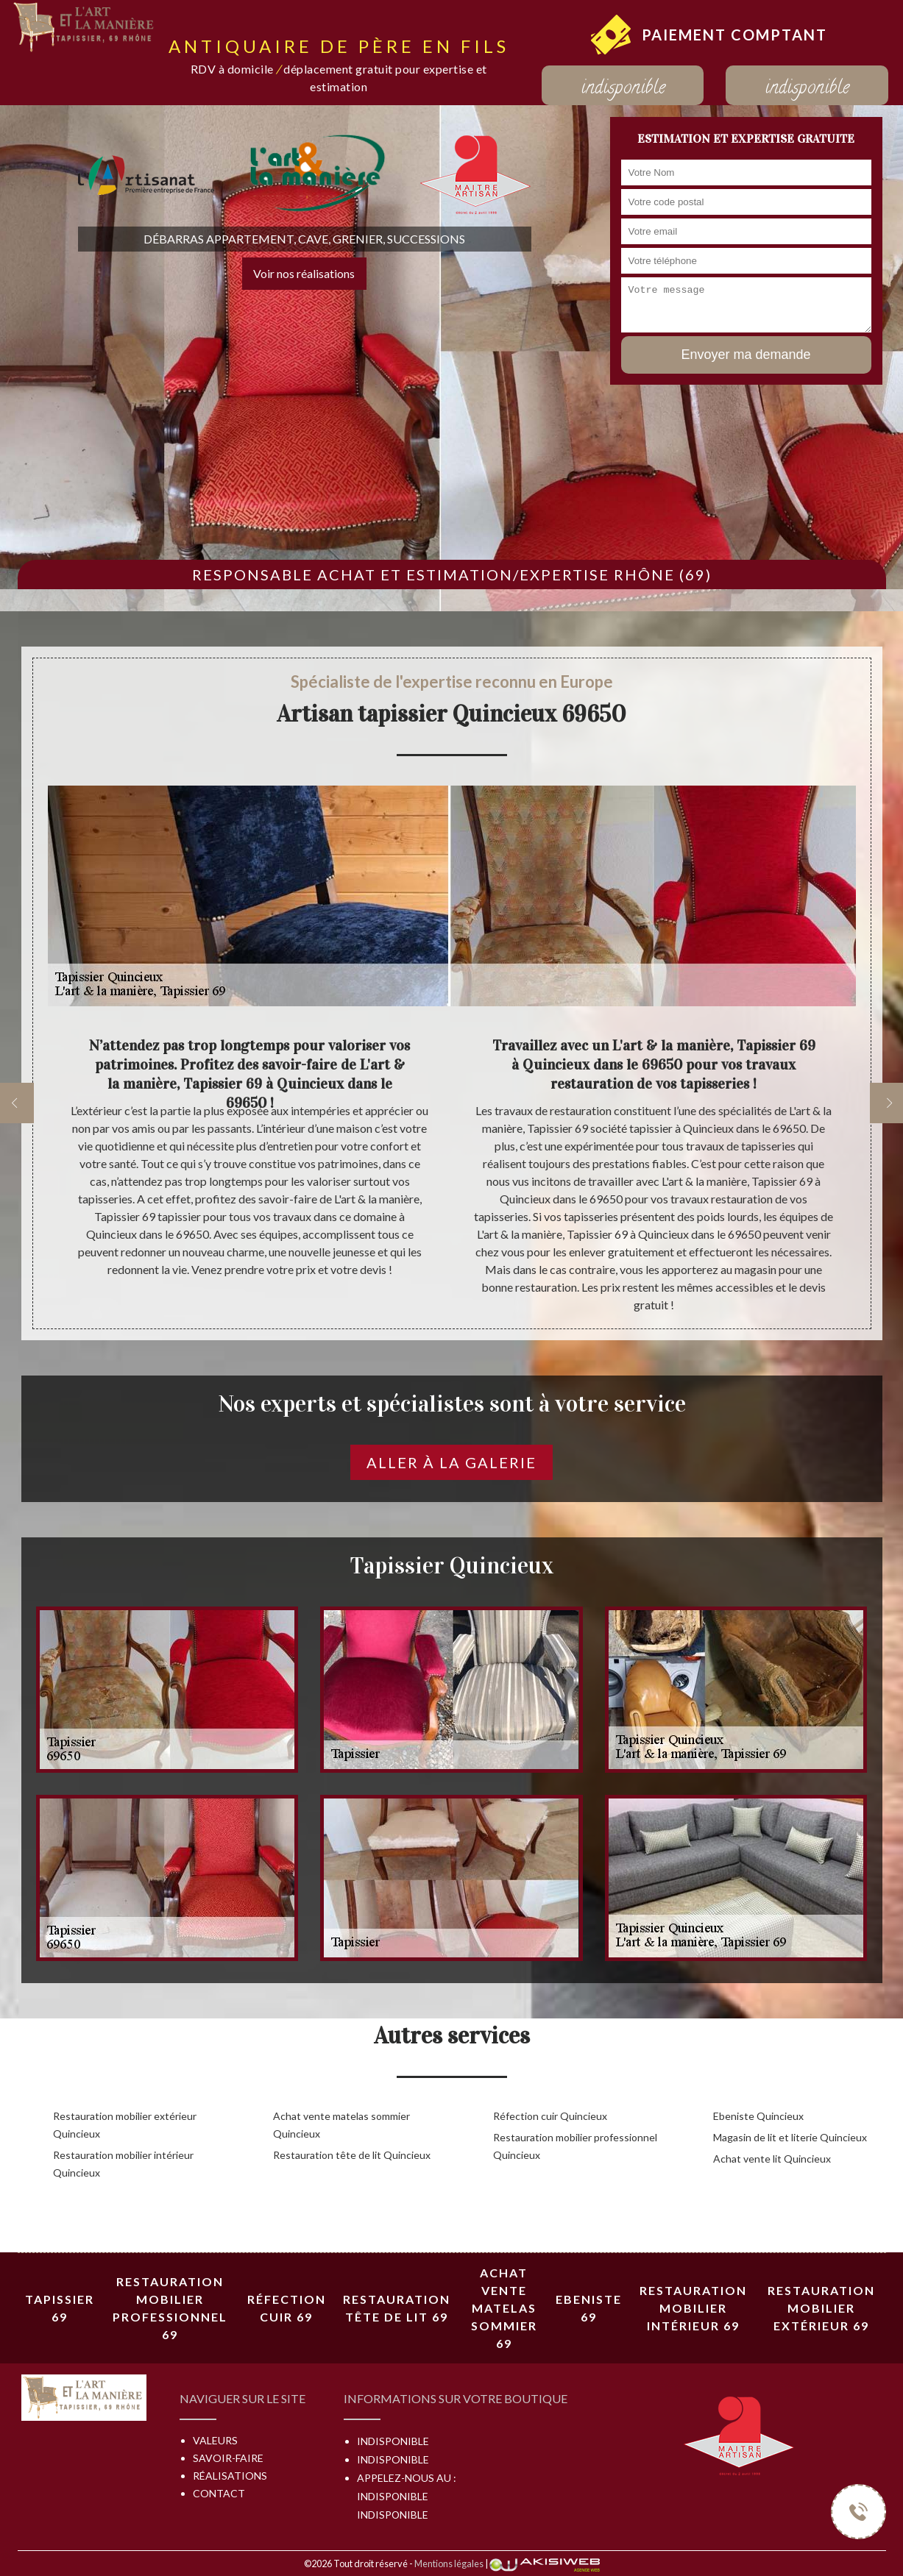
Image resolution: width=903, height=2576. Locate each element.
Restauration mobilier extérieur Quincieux (124, 2125)
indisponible (623, 89)
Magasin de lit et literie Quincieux (790, 2137)
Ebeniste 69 (589, 2308)
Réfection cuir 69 (286, 2308)
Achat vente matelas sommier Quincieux (341, 2125)
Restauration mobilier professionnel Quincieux (575, 2146)
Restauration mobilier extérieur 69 (821, 2308)
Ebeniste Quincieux (758, 2116)
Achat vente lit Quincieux (772, 2158)
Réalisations (230, 2475)
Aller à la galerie (451, 1462)
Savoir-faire (228, 2458)
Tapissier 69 (59, 2308)
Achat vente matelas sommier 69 (504, 2308)
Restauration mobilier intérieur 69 (693, 2308)
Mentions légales (449, 2563)
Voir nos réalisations (304, 273)
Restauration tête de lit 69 (396, 2308)
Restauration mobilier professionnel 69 (170, 2307)
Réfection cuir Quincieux (550, 2116)
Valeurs (215, 2440)
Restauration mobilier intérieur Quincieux (123, 2164)
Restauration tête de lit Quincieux (352, 2155)
